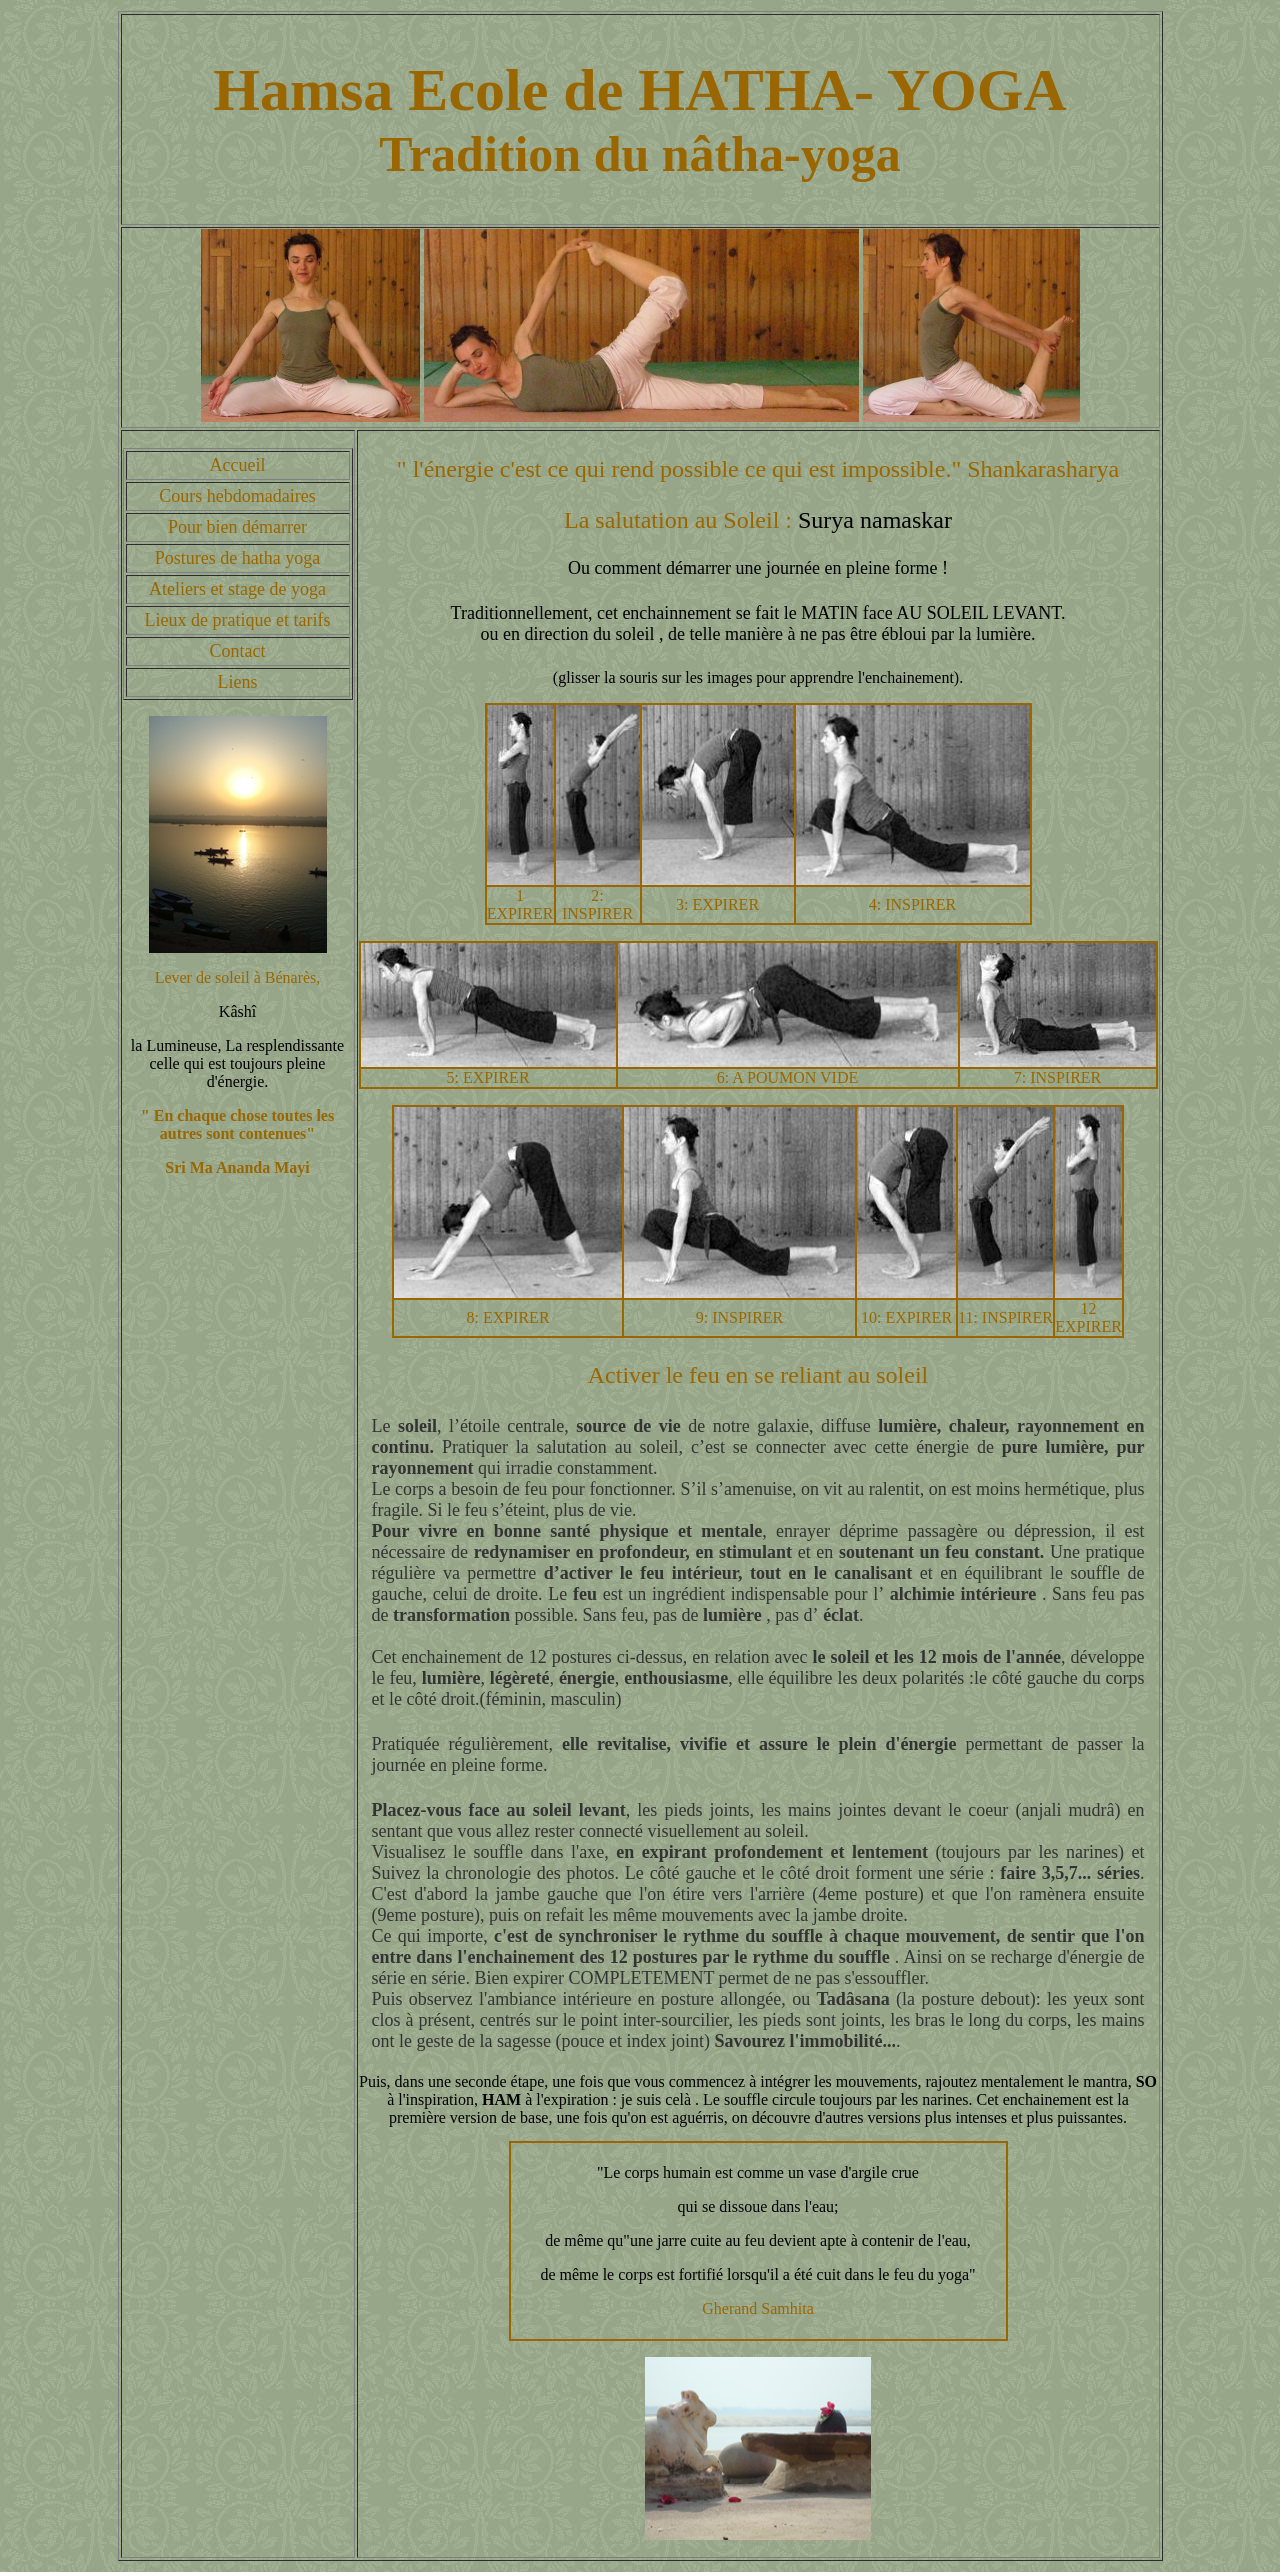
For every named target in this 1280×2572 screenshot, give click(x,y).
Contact (238, 651)
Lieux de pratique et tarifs (238, 620)
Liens (238, 682)
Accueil (238, 465)
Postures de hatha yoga (237, 558)
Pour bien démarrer (237, 527)
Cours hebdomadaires (237, 496)
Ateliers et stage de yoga (237, 589)
